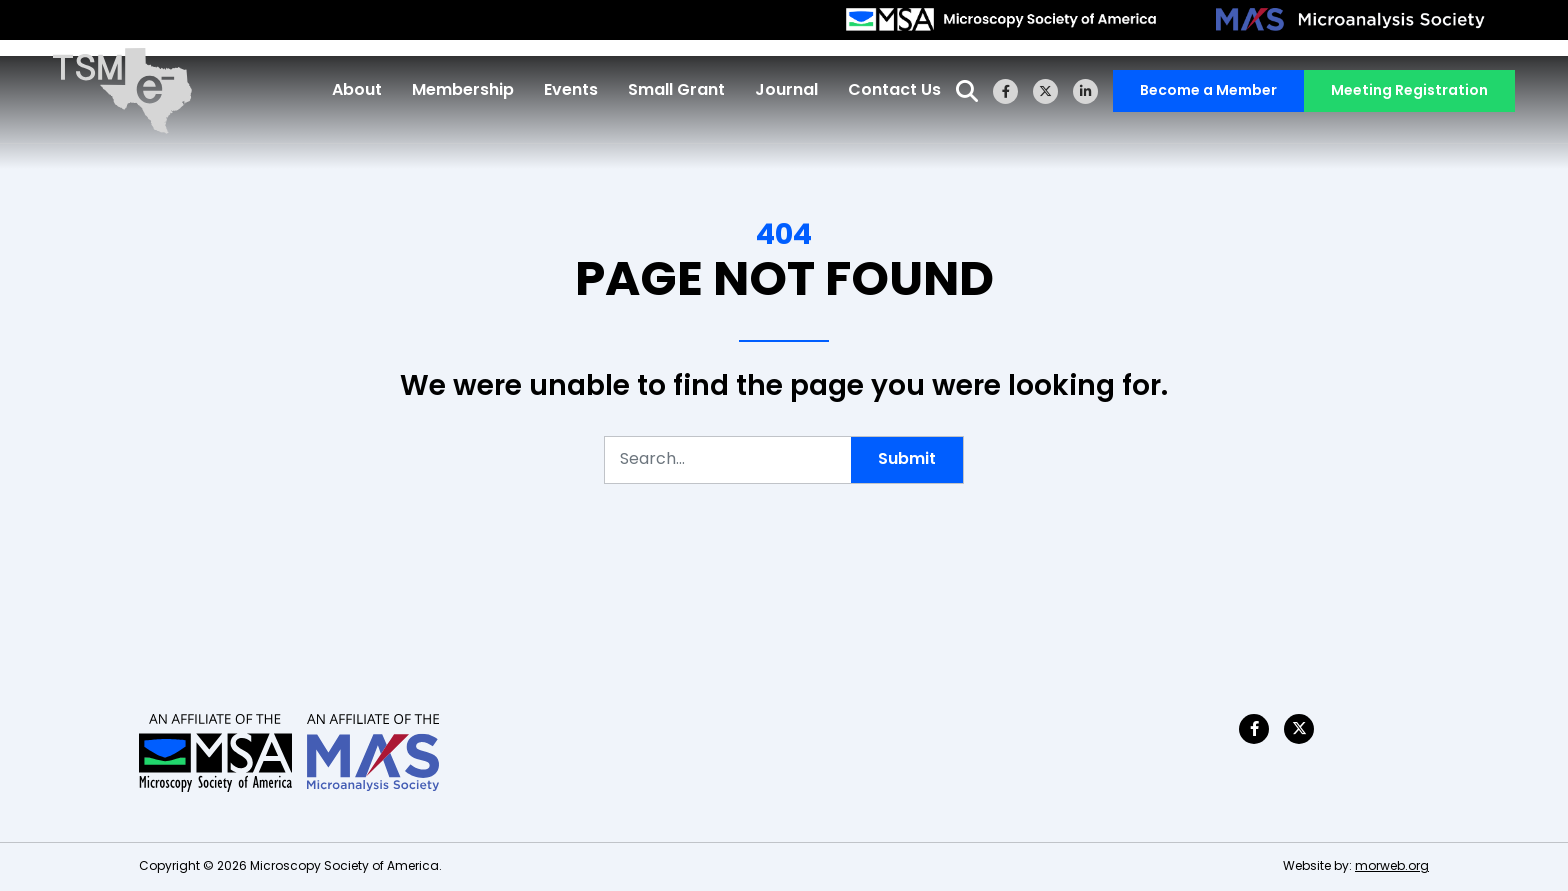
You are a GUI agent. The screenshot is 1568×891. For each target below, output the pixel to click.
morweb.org (1392, 867)
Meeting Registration (1402, 95)
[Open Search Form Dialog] (960, 94)
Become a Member (1201, 95)
